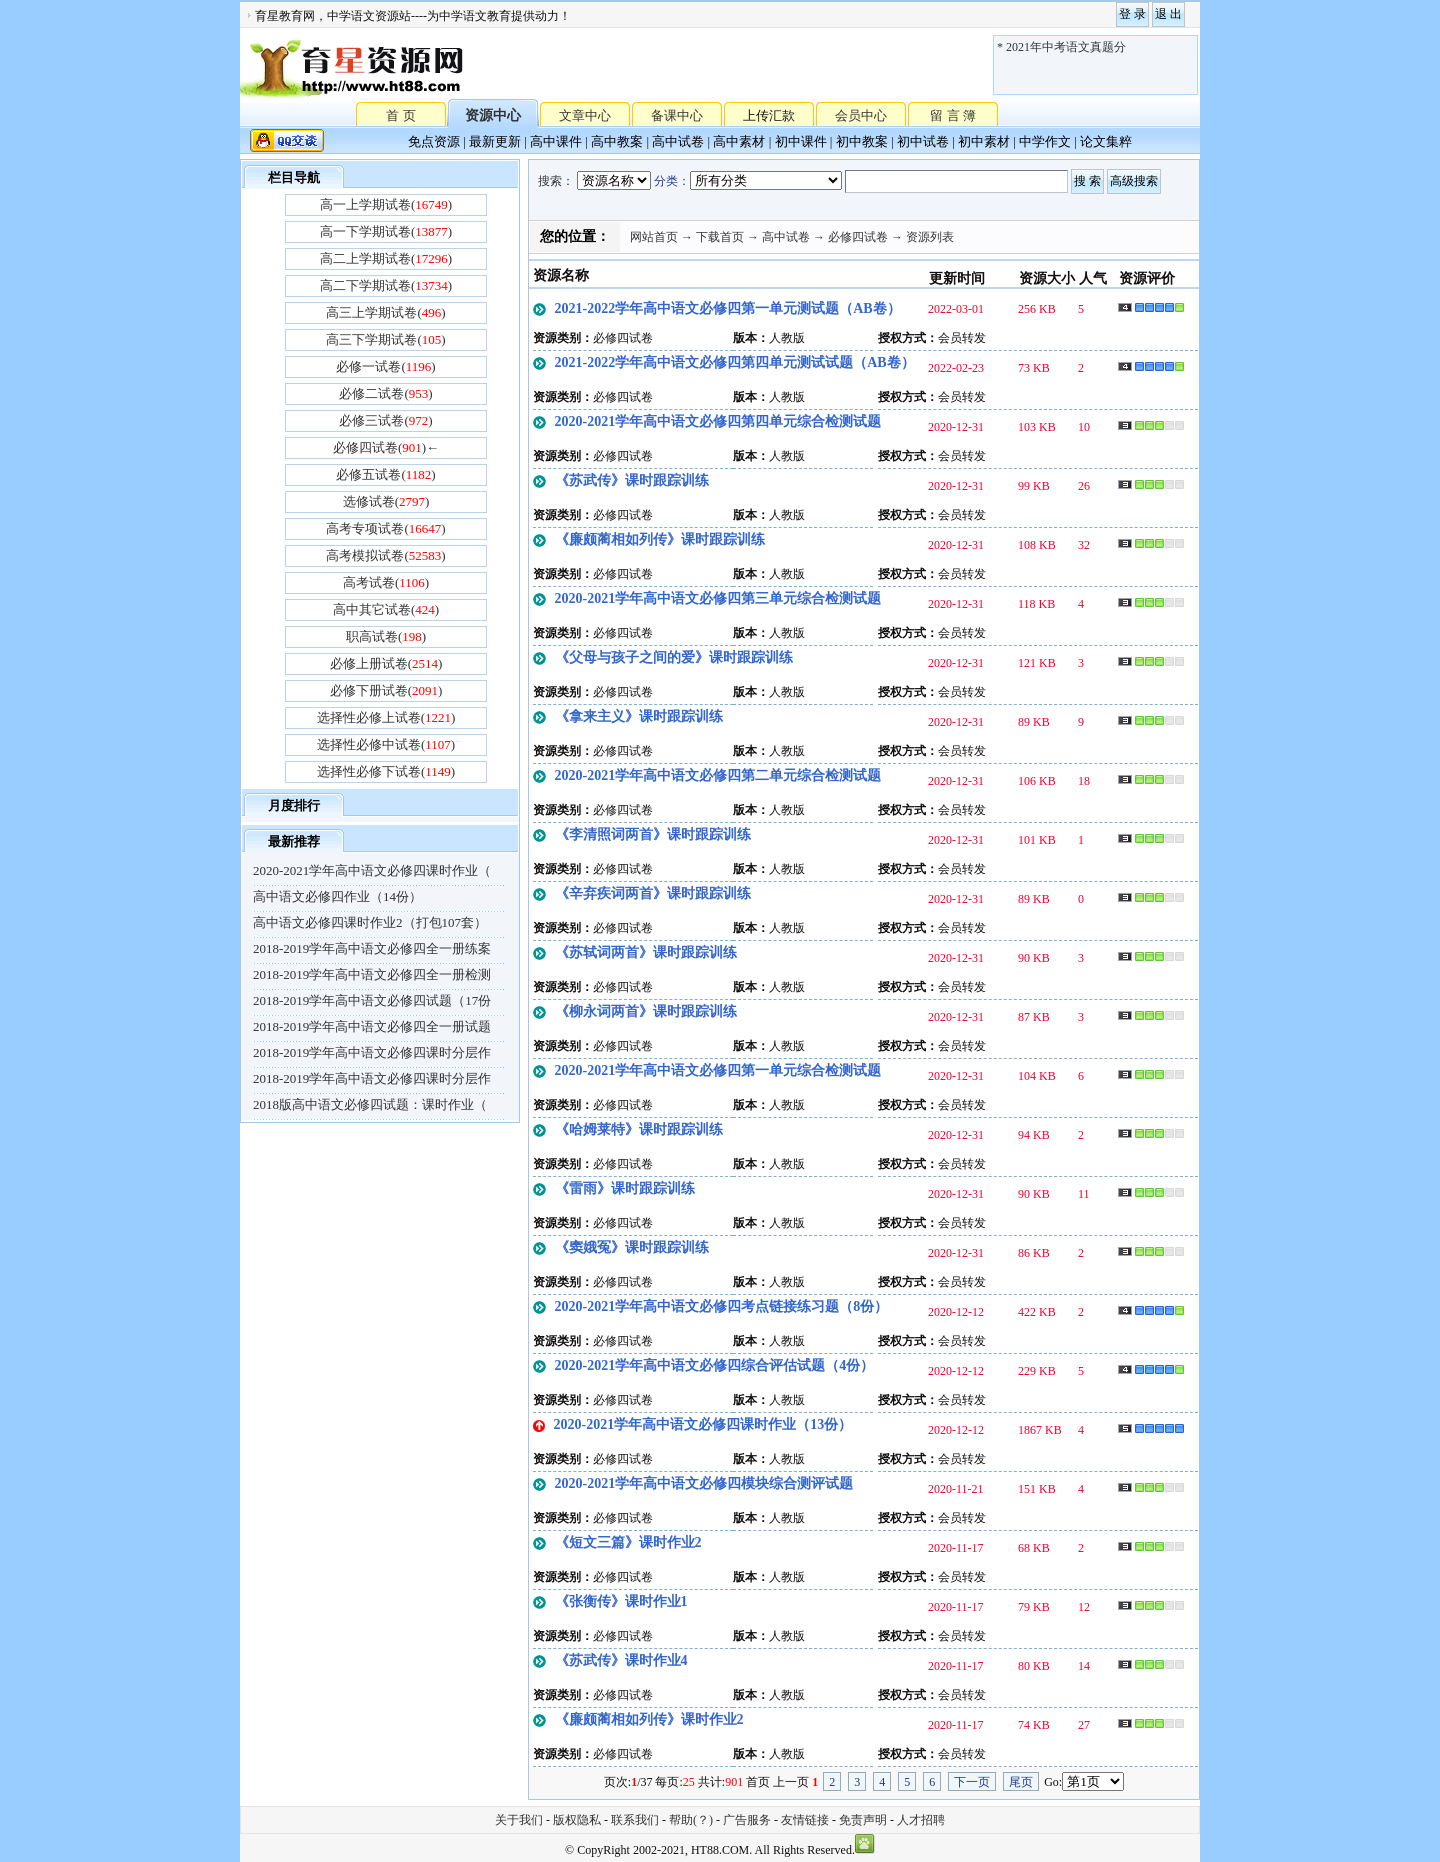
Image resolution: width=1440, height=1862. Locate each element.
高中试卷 (678, 141)
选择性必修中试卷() (386, 744)
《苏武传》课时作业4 (621, 1660)
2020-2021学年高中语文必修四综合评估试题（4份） (715, 1365)
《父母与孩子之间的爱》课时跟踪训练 (674, 657)
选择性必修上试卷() (386, 717)
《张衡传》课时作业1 (621, 1601)
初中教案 (862, 141)
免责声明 (863, 1820)
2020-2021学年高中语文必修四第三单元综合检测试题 (718, 598)
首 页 (400, 114)
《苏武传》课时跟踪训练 (632, 480)
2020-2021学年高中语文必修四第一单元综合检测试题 (718, 1070)
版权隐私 (577, 1820)
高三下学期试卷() (385, 339)
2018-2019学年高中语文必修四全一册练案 (372, 948)
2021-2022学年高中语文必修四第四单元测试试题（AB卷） (735, 362)
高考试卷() (386, 582)
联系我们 (635, 1820)
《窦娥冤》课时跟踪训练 (632, 1247)
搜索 (550, 181)
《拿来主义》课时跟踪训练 (639, 716)
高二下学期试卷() (386, 285)
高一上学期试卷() (386, 204)
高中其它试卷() (386, 609)
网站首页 (654, 237)
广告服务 (747, 1820)
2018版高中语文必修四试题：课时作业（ (370, 1104)
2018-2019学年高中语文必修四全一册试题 (372, 1026)
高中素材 (739, 141)
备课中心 (677, 115)
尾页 (1021, 1782)
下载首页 (720, 237)
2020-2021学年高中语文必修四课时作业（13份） (703, 1424)
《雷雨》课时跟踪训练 (625, 1188)
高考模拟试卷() (385, 555)
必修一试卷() (385, 366)
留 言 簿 (953, 115)
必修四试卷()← (386, 447)
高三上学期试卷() (385, 312)
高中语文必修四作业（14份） (337, 896)
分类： (672, 181)
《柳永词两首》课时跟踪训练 (646, 1011)
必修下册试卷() (386, 690)
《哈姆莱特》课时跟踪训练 (639, 1129)
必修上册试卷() (386, 663)
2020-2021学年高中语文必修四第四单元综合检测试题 (718, 421)
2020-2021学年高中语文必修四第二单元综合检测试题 (718, 775)
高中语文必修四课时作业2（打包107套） (370, 922)
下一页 (972, 1782)
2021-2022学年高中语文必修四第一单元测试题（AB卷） (728, 308)
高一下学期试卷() (386, 231)
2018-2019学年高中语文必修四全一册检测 (372, 974)
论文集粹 (1106, 141)
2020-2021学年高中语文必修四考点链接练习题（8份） (722, 1306)
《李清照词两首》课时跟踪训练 (653, 834)
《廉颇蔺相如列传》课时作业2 (649, 1719)
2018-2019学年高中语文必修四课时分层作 (372, 1052)
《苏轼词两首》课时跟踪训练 (646, 952)
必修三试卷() (385, 420)
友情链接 (805, 1820)
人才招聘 (921, 1820)
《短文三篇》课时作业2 (628, 1542)
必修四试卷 (858, 237)
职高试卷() (386, 636)
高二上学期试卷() (386, 258)
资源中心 (493, 115)
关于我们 (519, 1820)
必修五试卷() (385, 474)
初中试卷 (923, 141)
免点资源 (434, 141)
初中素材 (984, 141)
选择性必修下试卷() (386, 771)
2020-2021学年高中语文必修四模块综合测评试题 (704, 1483)
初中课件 (801, 141)
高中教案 (617, 141)
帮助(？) (691, 1820)
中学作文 (1045, 141)
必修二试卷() (385, 393)
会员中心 (861, 115)
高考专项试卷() (385, 528)
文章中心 (585, 115)
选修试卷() (386, 501)
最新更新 (495, 141)
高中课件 (556, 141)
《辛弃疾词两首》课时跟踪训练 (653, 893)
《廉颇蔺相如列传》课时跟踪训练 (660, 539)
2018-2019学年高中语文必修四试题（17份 (372, 1000)
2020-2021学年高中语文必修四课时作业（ (372, 870)
